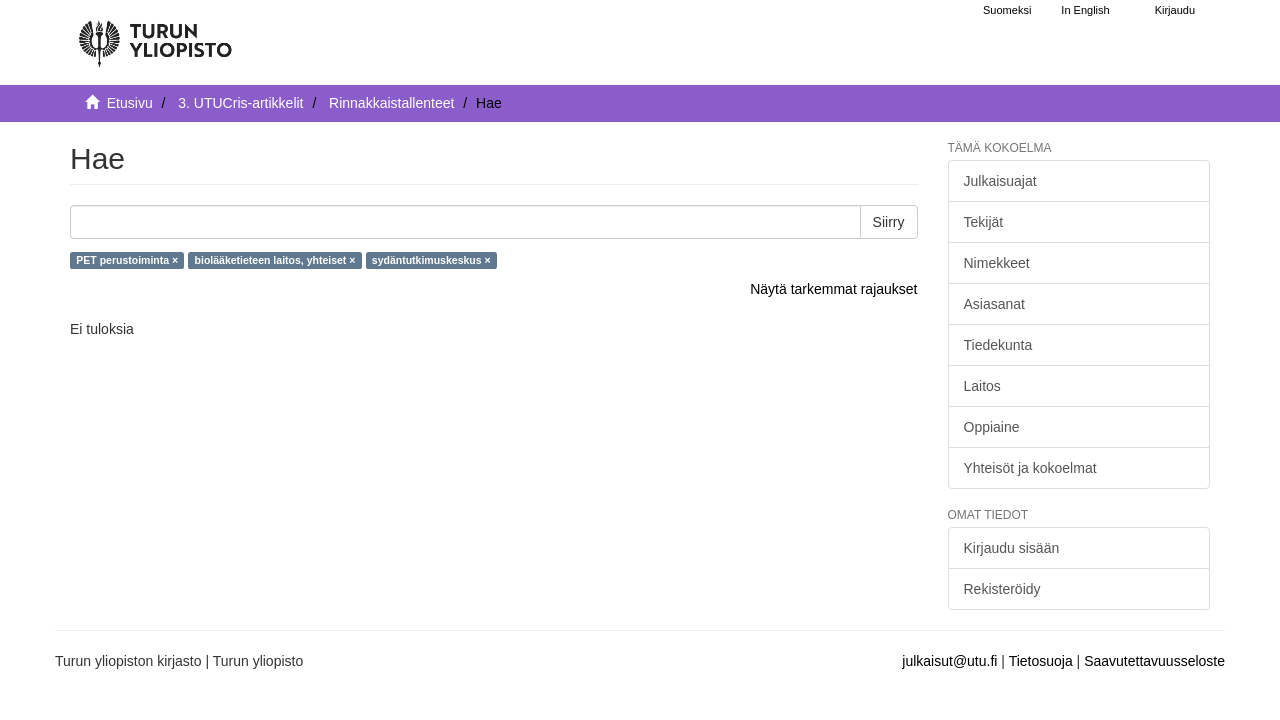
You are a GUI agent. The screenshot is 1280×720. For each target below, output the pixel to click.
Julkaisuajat (1000, 181)
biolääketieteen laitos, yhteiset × (275, 260)
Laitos (982, 386)
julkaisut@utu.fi (949, 661)
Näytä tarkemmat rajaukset (833, 289)
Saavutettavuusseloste (1154, 661)
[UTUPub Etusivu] (155, 35)
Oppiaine (992, 427)
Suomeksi (1007, 10)
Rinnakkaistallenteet (391, 103)
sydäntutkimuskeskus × (431, 260)
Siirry (889, 222)
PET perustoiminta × (127, 260)
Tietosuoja (1041, 661)
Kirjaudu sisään (1012, 548)
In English (1085, 10)
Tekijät (984, 222)
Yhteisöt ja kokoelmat (1030, 468)
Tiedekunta (998, 345)
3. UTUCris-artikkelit (240, 103)
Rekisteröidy (1002, 589)
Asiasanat (994, 304)
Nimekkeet (997, 263)
